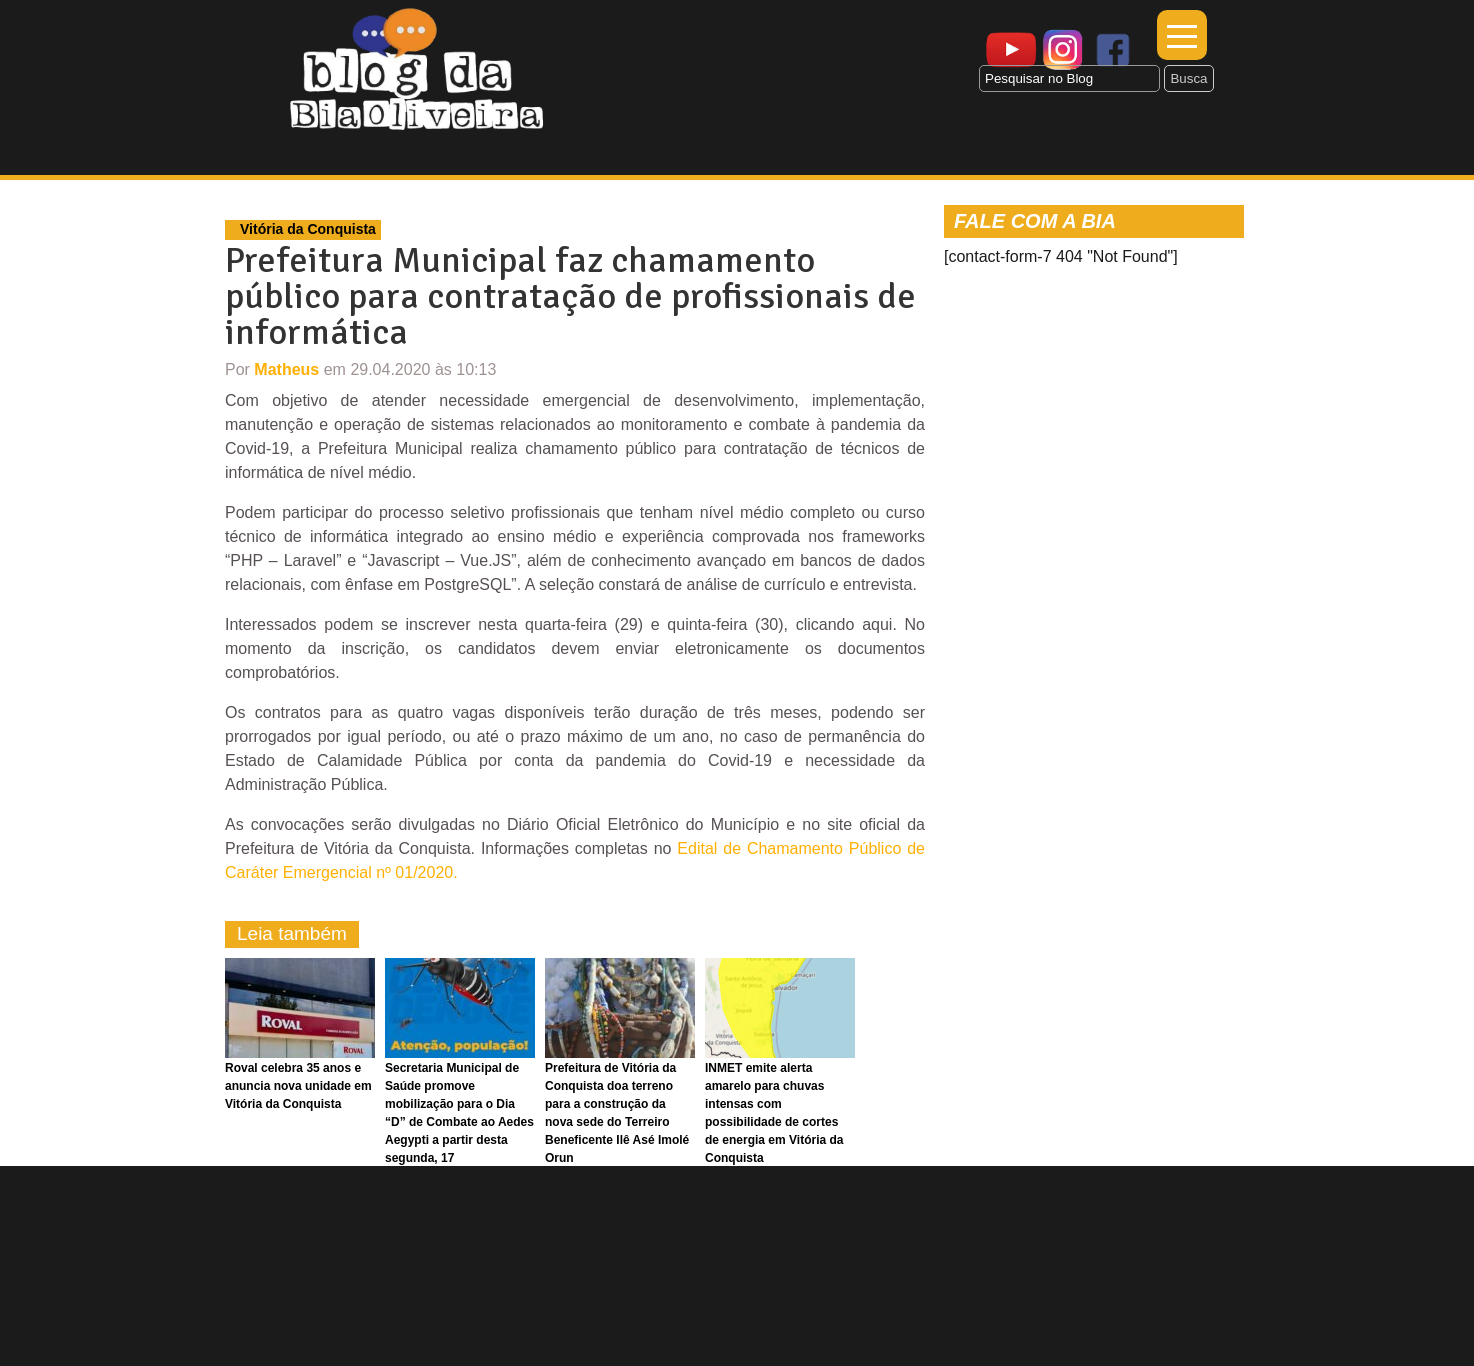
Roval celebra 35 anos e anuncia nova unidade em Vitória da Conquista (298, 1086)
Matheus (286, 369)
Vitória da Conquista (308, 229)
